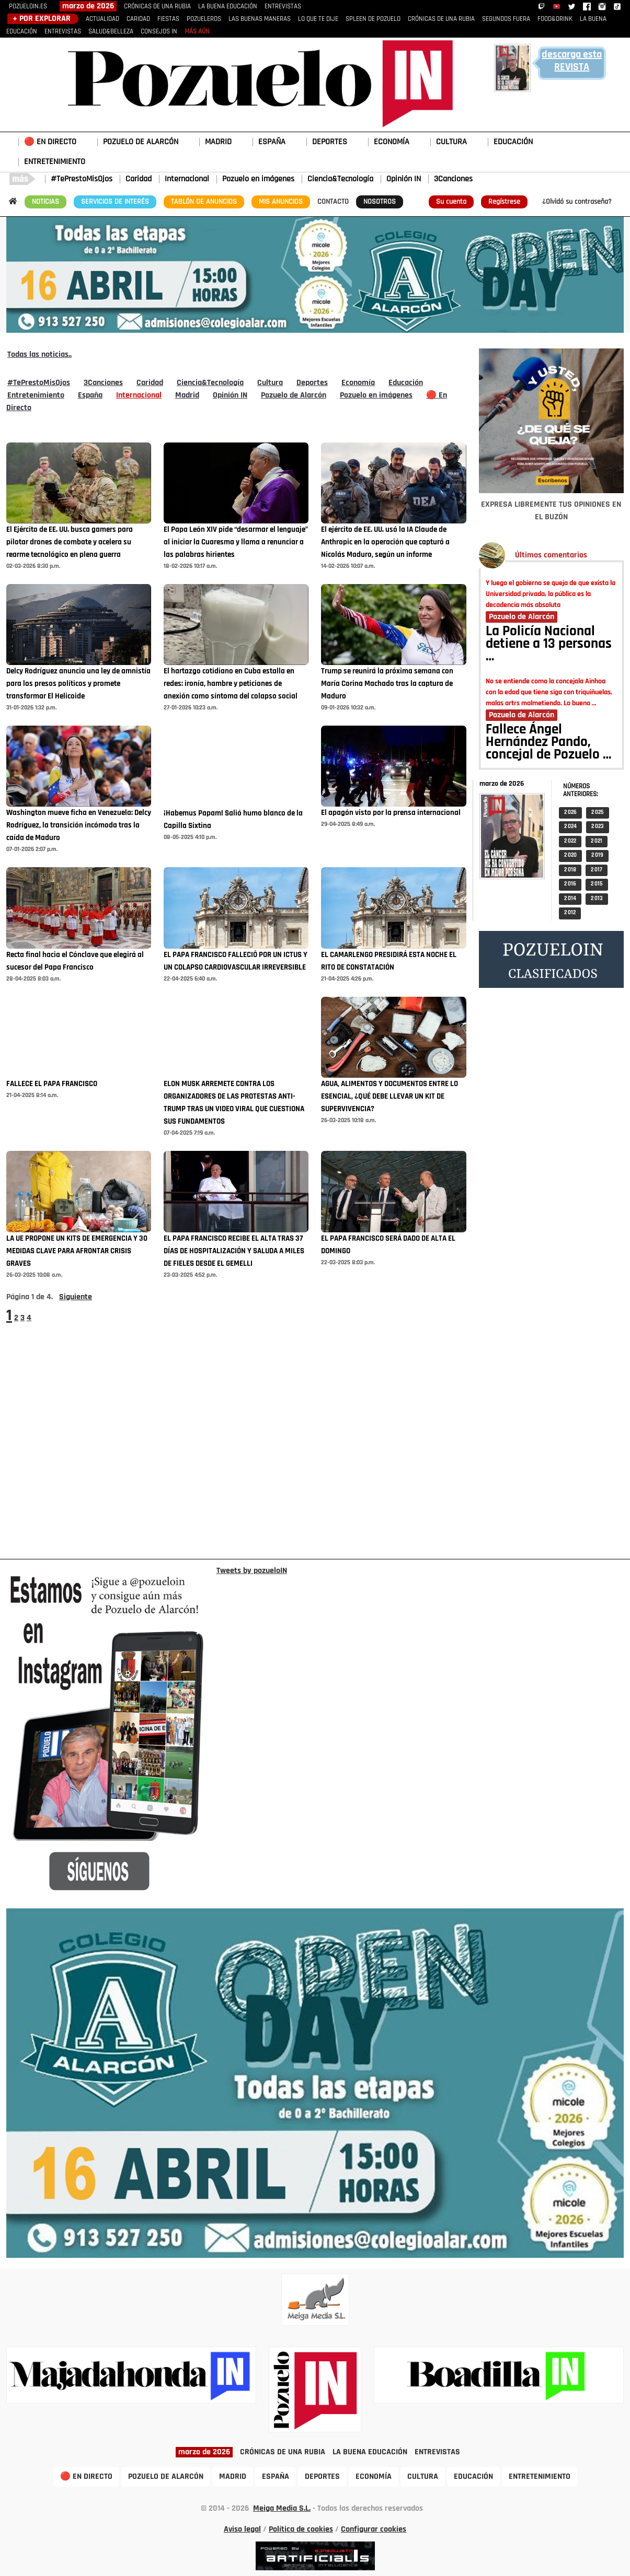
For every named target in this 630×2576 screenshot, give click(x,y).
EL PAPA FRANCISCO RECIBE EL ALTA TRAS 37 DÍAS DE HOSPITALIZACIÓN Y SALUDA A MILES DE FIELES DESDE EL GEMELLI (234, 1251)
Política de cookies (301, 2529)
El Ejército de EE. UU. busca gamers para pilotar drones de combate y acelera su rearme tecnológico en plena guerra (69, 542)
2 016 (570, 884)
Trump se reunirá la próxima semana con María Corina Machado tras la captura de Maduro (387, 684)
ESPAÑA (271, 142)
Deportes (312, 383)
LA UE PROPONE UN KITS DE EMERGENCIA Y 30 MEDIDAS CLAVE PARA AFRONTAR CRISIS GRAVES (76, 1251)
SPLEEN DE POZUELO (373, 19)
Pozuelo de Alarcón (293, 395)
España (90, 395)
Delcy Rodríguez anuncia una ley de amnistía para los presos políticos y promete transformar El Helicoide (78, 684)
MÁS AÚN (197, 31)
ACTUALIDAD (102, 19)
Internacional (187, 179)
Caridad (138, 179)
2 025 (597, 812)
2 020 (570, 855)
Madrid (187, 395)
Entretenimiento (35, 395)
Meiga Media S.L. (282, 2508)
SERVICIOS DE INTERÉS (115, 202)
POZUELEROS (204, 19)
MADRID (218, 142)
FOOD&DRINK (554, 19)
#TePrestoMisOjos (81, 179)
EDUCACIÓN (513, 142)
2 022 (570, 841)
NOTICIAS (45, 202)
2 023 (597, 827)
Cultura (270, 383)
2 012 (570, 913)
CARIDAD (138, 19)
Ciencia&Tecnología (340, 179)
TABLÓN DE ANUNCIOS (204, 202)
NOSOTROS (379, 202)
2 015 (597, 884)
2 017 (596, 870)
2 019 (597, 855)
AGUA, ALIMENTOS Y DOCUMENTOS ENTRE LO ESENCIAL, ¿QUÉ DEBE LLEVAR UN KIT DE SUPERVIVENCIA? (389, 1096)
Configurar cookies (373, 2529)
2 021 (596, 841)
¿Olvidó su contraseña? (577, 202)
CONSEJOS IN (159, 31)
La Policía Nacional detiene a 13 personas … (549, 644)
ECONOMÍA (391, 142)
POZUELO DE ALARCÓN (140, 142)
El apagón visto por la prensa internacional (391, 813)
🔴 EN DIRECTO (50, 142)
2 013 (597, 899)
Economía (358, 383)
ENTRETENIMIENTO (54, 162)
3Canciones (453, 179)
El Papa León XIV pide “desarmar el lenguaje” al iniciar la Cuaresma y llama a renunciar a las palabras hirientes (236, 542)
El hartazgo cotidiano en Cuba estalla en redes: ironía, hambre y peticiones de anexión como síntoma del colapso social (230, 684)
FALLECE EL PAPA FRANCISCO (51, 1084)
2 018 (570, 870)
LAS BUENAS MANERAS (259, 19)
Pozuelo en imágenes (258, 179)
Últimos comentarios (551, 555)
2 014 (570, 899)
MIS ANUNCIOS (281, 202)
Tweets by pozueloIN (251, 1571)
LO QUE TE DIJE (318, 19)
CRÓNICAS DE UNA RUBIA (157, 6)
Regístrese (504, 202)
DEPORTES (329, 142)
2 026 (570, 812)
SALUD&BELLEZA (110, 31)
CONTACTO (333, 202)
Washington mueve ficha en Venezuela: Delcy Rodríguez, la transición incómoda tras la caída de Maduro (78, 825)
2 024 (570, 827)
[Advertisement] (551, 1272)
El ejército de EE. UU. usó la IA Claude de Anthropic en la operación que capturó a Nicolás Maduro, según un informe (385, 542)
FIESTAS (168, 19)
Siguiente (75, 1297)
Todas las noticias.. (39, 355)
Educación (405, 383)
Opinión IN (403, 179)
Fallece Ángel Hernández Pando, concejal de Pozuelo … (548, 743)
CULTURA (451, 142)
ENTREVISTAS (283, 6)
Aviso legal (242, 2529)
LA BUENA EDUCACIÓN (227, 6)
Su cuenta (451, 202)
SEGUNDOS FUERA (506, 19)
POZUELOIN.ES (28, 6)
